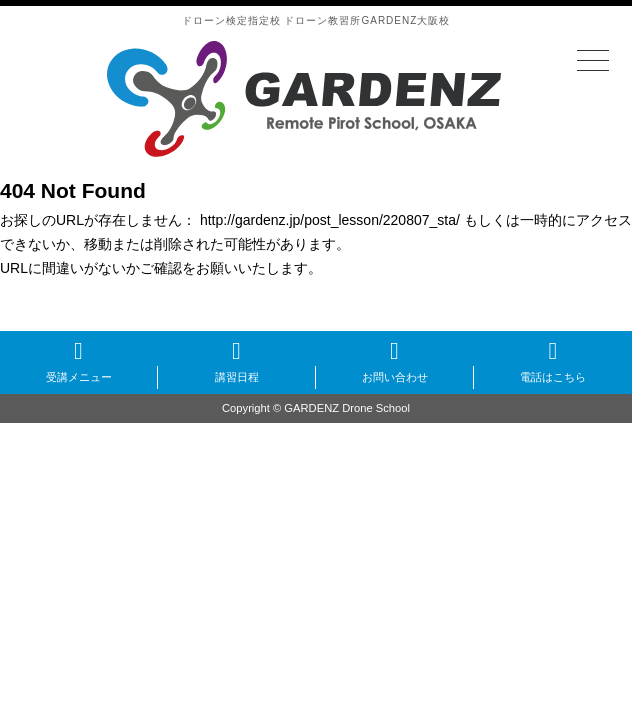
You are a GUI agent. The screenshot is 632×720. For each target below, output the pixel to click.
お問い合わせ (395, 377)
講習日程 (237, 377)
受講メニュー (79, 377)
